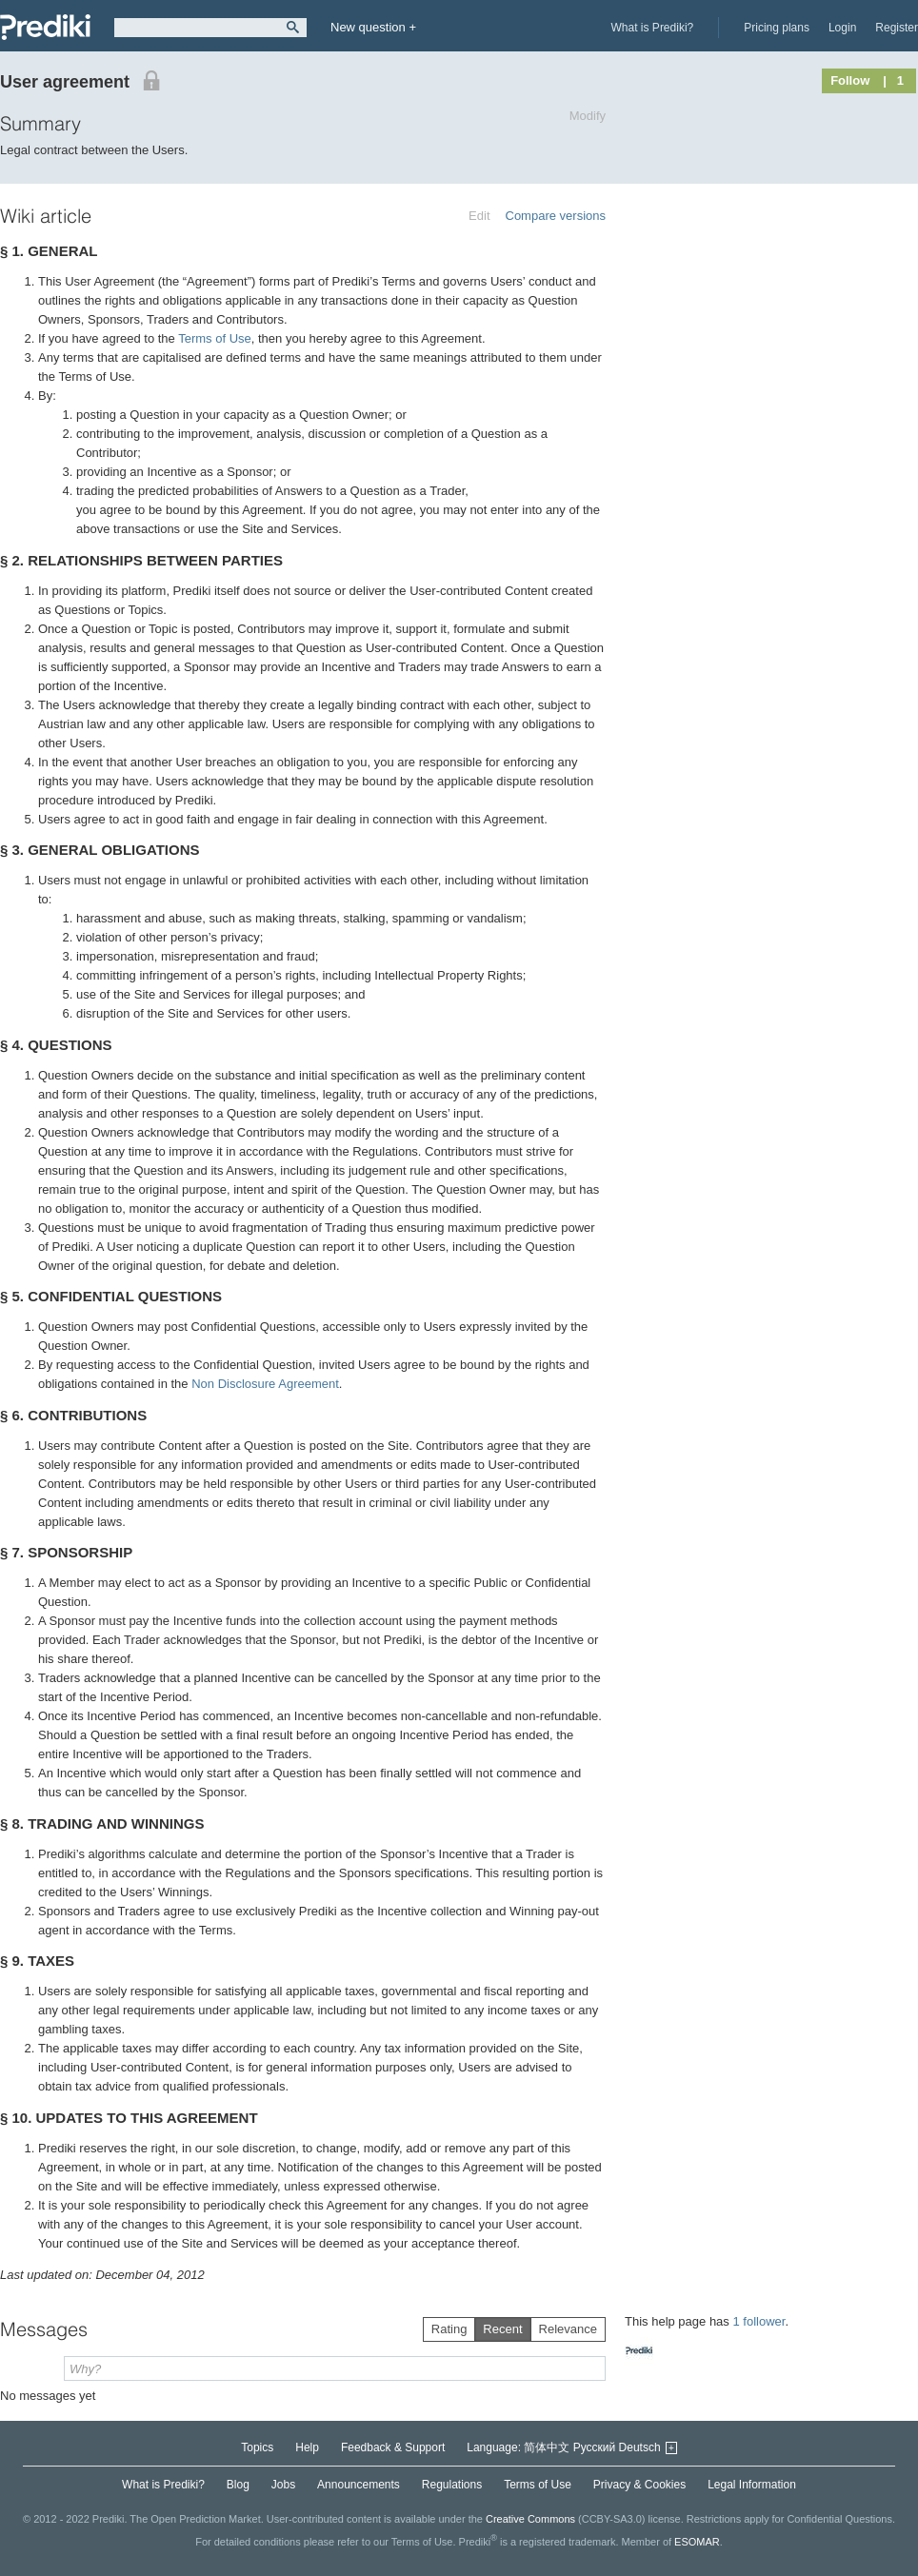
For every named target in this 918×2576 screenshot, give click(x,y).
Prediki (45, 27)
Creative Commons (530, 2519)
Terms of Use (214, 338)
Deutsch (640, 2447)
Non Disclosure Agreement (265, 1384)
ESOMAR (697, 2541)
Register (896, 27)
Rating (449, 2329)
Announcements (358, 2484)
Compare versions (556, 215)
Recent (502, 2329)
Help (307, 2447)
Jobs (283, 2484)
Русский (594, 2447)
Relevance (568, 2329)
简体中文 (546, 2447)
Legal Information (752, 2484)
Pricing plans (776, 27)
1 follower (758, 2321)
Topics (257, 2447)
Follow (849, 80)
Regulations (452, 2484)
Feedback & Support (393, 2447)
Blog (238, 2484)
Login (842, 27)
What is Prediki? (652, 27)
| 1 (893, 80)
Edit (479, 215)
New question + (373, 27)
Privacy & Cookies (639, 2484)
